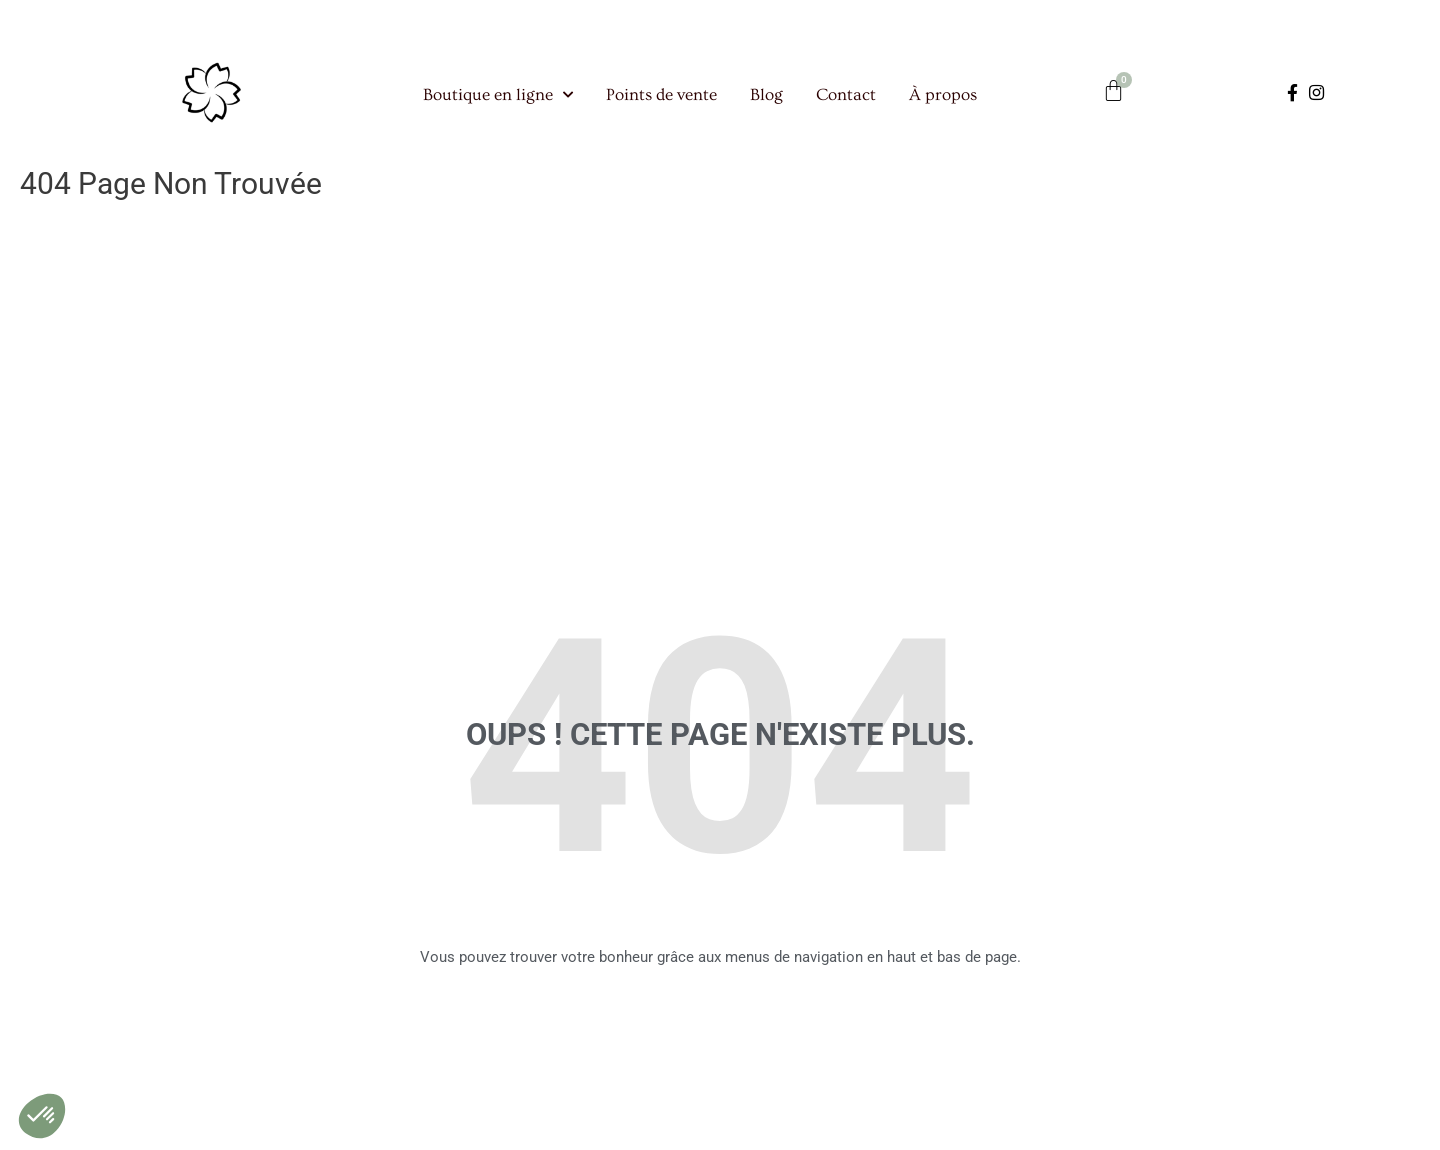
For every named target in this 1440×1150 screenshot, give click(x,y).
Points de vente (661, 102)
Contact (846, 102)
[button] (42, 1116)
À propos (943, 102)
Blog (766, 102)
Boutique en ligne (498, 103)
